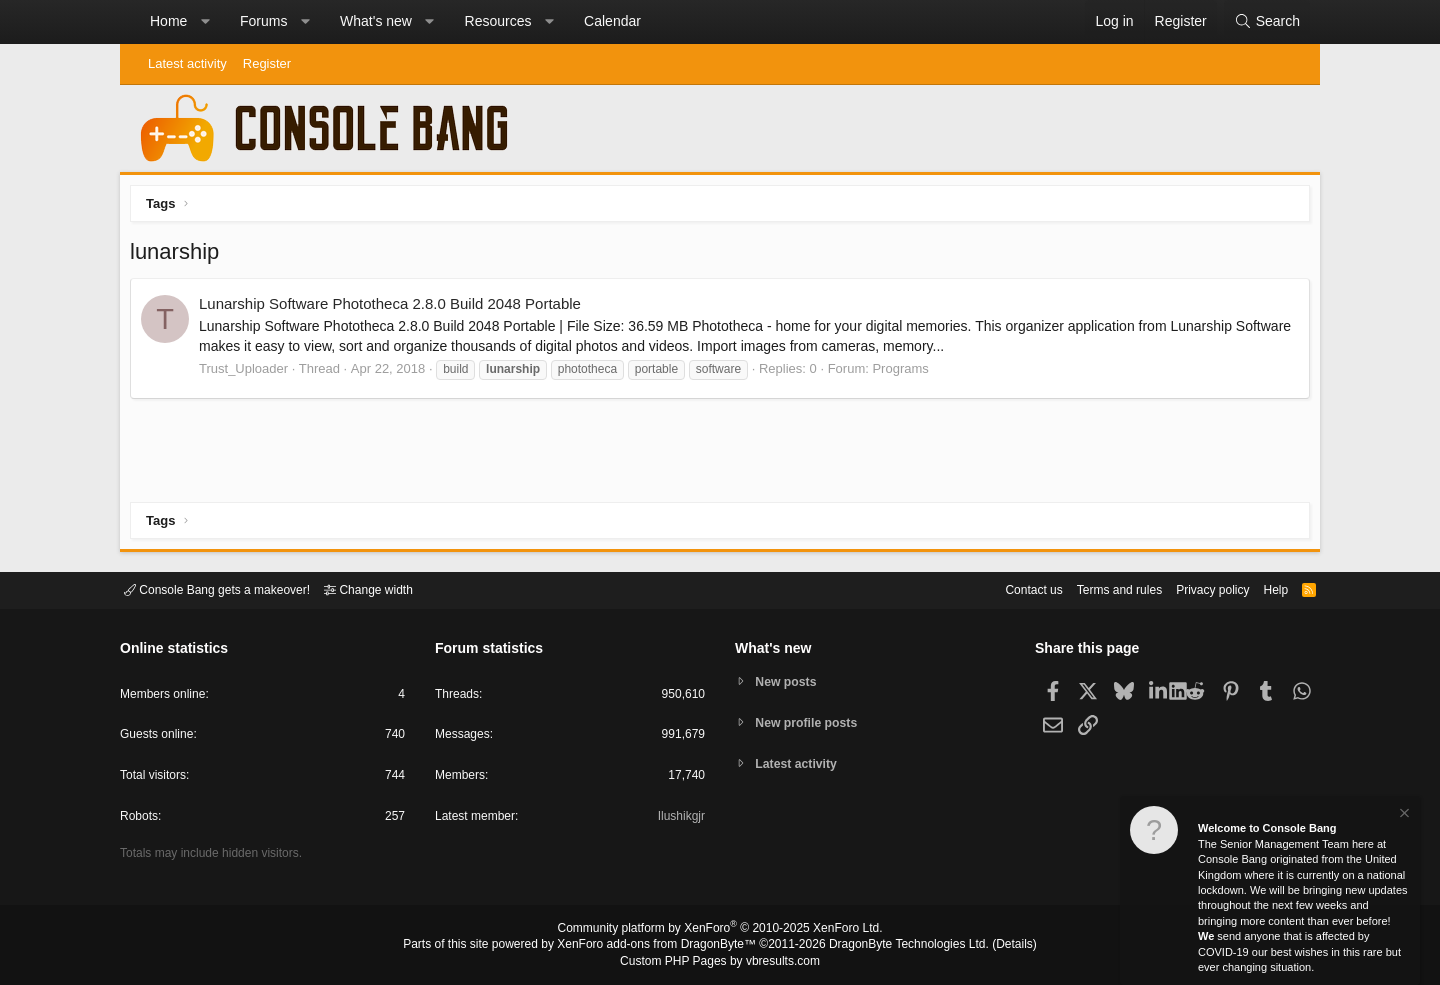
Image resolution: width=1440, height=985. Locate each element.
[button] (205, 22)
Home (168, 21)
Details (990, 946)
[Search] (1267, 22)
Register (267, 63)
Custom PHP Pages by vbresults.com (719, 962)
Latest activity (187, 63)
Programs (905, 373)
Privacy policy (1195, 588)
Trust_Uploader (248, 373)
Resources (498, 21)
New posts (789, 680)
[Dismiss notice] (1403, 815)
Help (1263, 588)
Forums (263, 21)
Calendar (612, 21)
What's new (376, 21)
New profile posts (811, 722)
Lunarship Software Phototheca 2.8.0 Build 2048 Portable (395, 308)
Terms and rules (1095, 588)
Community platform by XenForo (720, 931)
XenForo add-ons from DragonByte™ (662, 946)
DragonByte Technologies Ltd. (893, 946)
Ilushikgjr (679, 819)
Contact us (1003, 588)
